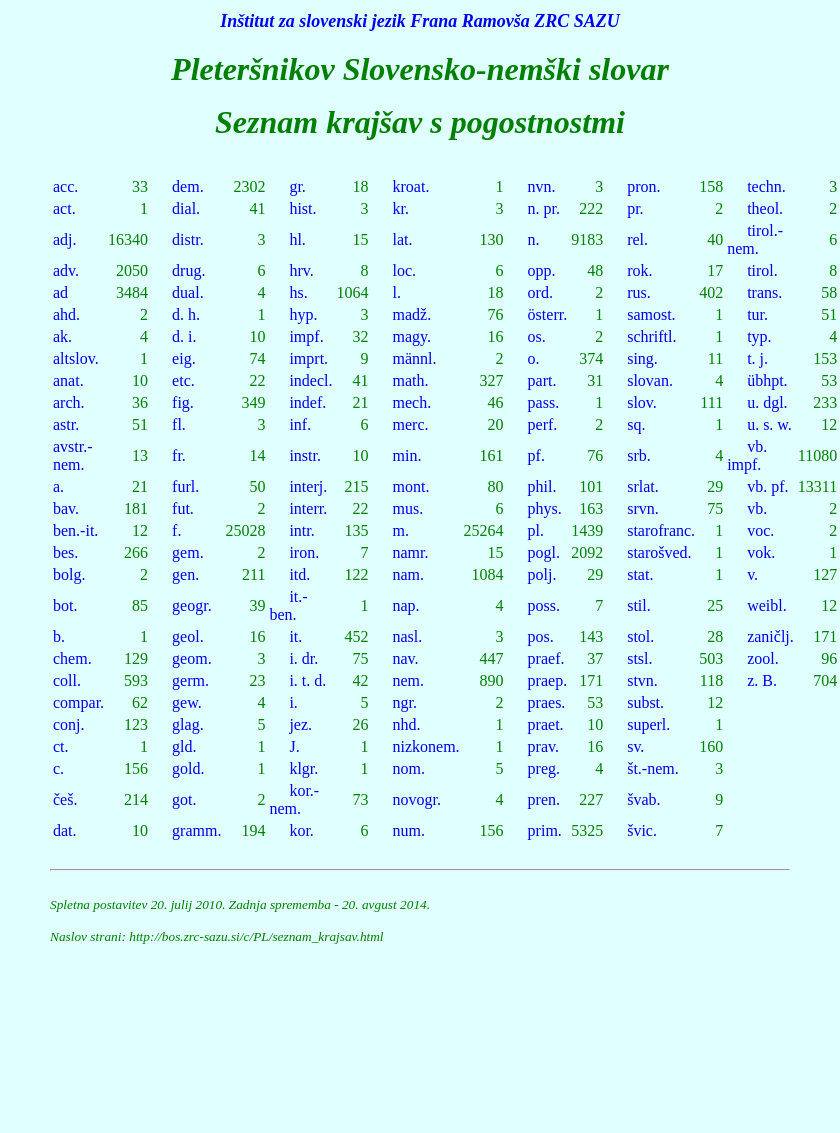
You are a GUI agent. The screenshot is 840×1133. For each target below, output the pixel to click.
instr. (305, 455)
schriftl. (651, 336)
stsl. (639, 658)
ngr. (405, 702)
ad (60, 292)
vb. (757, 508)
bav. (66, 508)
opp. (542, 270)
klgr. (303, 768)
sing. (642, 358)
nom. (409, 768)
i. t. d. (307, 680)
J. (294, 746)
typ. (759, 336)
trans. (764, 292)
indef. (307, 402)
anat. (68, 380)
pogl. (544, 552)
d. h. (186, 314)
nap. (406, 605)
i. (293, 702)
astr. (66, 424)
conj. (69, 724)
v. (752, 574)
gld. (184, 746)
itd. (299, 574)
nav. (406, 658)
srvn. (643, 508)
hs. (298, 292)
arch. (69, 402)
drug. (188, 270)
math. (411, 380)
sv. (635, 746)
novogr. (417, 799)
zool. (763, 658)
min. (407, 455)
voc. (760, 530)
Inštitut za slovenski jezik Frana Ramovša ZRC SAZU (420, 21)
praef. (546, 658)
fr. (179, 455)
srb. (639, 455)
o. (534, 358)
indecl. (310, 380)
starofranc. (661, 530)
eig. (184, 358)
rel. (637, 239)
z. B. (762, 680)
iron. (304, 552)
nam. (409, 574)
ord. (540, 292)
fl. (179, 424)
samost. (651, 314)
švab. (643, 799)
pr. (635, 208)
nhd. (407, 724)
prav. (543, 746)
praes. (547, 702)
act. (64, 208)
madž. (412, 314)
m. (401, 530)
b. (59, 636)
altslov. (76, 358)
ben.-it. (75, 530)
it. (295, 636)
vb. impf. (747, 455)
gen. (185, 574)
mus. (408, 508)
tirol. (762, 270)
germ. (190, 680)
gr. (297, 186)
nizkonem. (426, 746)
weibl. (767, 605)
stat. (640, 574)
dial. (186, 208)
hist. (302, 208)
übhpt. (767, 380)
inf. (300, 424)
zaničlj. (770, 636)
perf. (543, 424)
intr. (301, 530)
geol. (188, 636)
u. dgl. (767, 402)
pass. (544, 402)
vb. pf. (767, 486)
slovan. (650, 380)
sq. (636, 424)
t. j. (757, 358)
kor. (301, 830)
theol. (765, 208)
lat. (403, 239)
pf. (536, 455)
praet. (546, 724)
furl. (185, 486)
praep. (548, 680)
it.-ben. (288, 605)
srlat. (643, 486)
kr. (401, 208)
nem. (409, 680)
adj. (65, 239)
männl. (415, 358)
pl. (536, 530)
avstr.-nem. (73, 455)
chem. (72, 658)
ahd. (66, 314)
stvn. (642, 680)
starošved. (659, 552)
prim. (545, 830)
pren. (544, 799)
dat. (65, 830)
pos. (541, 636)
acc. (65, 186)
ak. (62, 336)
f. (176, 530)
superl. (648, 724)
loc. (405, 270)
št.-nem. (653, 768)
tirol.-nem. (755, 239)
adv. (66, 270)
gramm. (196, 830)
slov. (642, 402)
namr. (411, 552)
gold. (188, 768)
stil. (639, 605)
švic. (642, 830)
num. (409, 830)
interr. (308, 508)
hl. (297, 239)
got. (184, 799)
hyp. (303, 314)
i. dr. (303, 658)
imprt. (308, 358)
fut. (183, 508)
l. (397, 292)
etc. (183, 380)
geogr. (192, 605)
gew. (187, 702)
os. (537, 336)
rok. (639, 270)
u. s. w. (769, 424)
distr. (188, 239)
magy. (412, 336)
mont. (411, 486)
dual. (188, 292)
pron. (643, 186)
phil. (542, 486)
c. (58, 768)
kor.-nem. (294, 799)
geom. (192, 658)
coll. (67, 680)
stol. (640, 636)
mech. (412, 402)
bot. (65, 605)
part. (542, 380)
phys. (545, 508)
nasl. (408, 636)
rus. (639, 292)
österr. (548, 314)
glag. (188, 724)
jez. (300, 724)
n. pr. (544, 208)
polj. (542, 574)
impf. (306, 336)
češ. (65, 799)
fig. (183, 402)
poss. (544, 605)
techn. (766, 186)
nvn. (542, 186)
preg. (544, 768)
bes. (65, 552)
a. (58, 486)
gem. (188, 552)
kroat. (411, 186)
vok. (761, 552)
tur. (757, 314)
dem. (188, 186)
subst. (645, 702)
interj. (308, 486)
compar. (78, 702)
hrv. (301, 270)
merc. (411, 424)
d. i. (184, 336)
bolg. (69, 574)
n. (534, 239)
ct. (61, 746)
